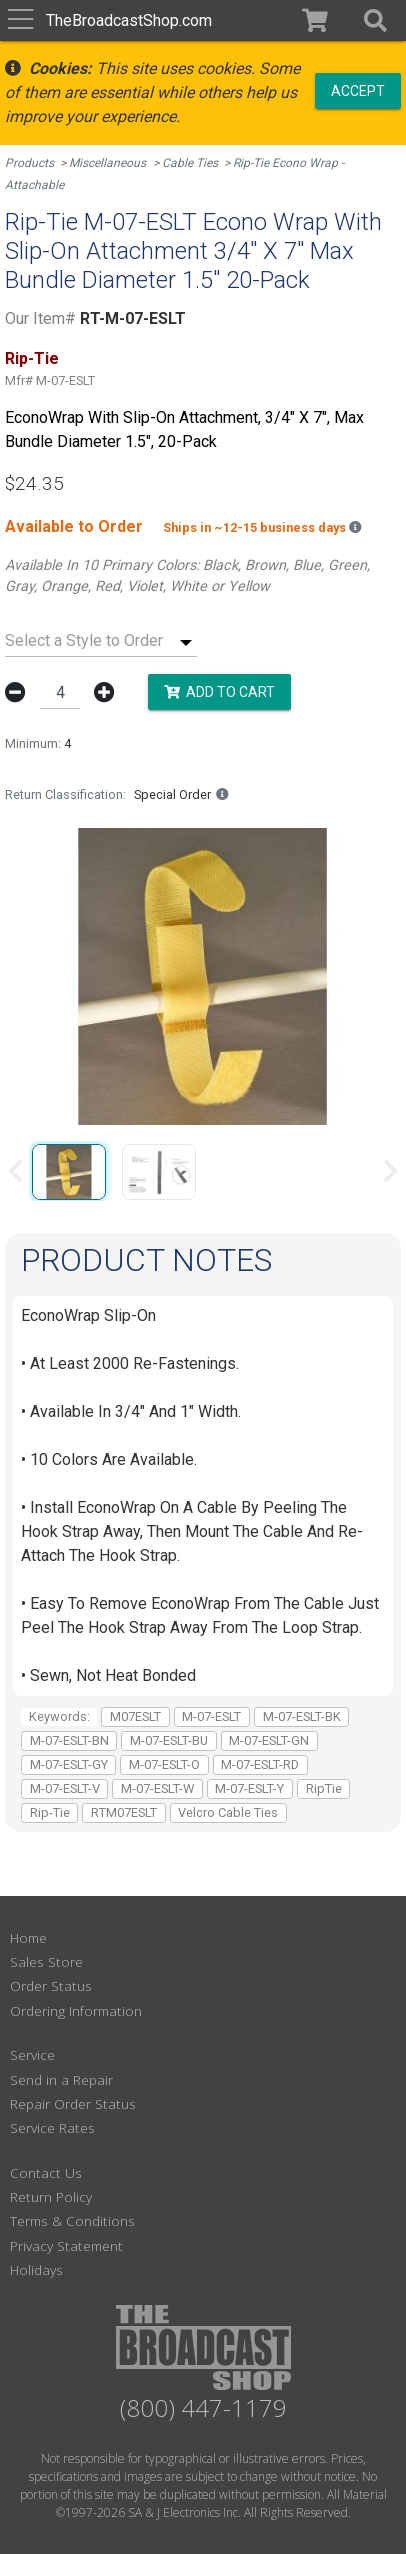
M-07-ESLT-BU (169, 1740)
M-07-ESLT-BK (302, 1716)
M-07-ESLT (211, 1716)
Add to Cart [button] (219, 691)
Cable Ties (190, 163)
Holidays (36, 2269)
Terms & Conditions (72, 2220)
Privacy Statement (66, 2245)
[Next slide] (389, 1171)
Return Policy (51, 2196)
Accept (358, 90)
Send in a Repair (61, 2079)
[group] (69, 1171)
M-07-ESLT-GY (69, 1764)
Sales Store (46, 1961)
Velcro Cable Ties (228, 1812)
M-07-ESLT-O (164, 1764)
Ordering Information (76, 2010)
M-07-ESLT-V (65, 1788)
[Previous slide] (17, 1171)
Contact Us (46, 2172)
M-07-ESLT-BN (69, 1740)
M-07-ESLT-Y (249, 1788)
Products (29, 163)
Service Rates (52, 2127)
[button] (375, 20)
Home (28, 1937)
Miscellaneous (107, 163)
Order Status (51, 1985)
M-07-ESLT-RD (260, 1764)
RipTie (324, 1788)
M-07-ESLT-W (157, 1788)
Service (32, 2054)
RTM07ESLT (124, 1812)
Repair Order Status (73, 2103)
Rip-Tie (50, 1812)
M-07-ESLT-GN (269, 1740)
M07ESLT (135, 1716)
